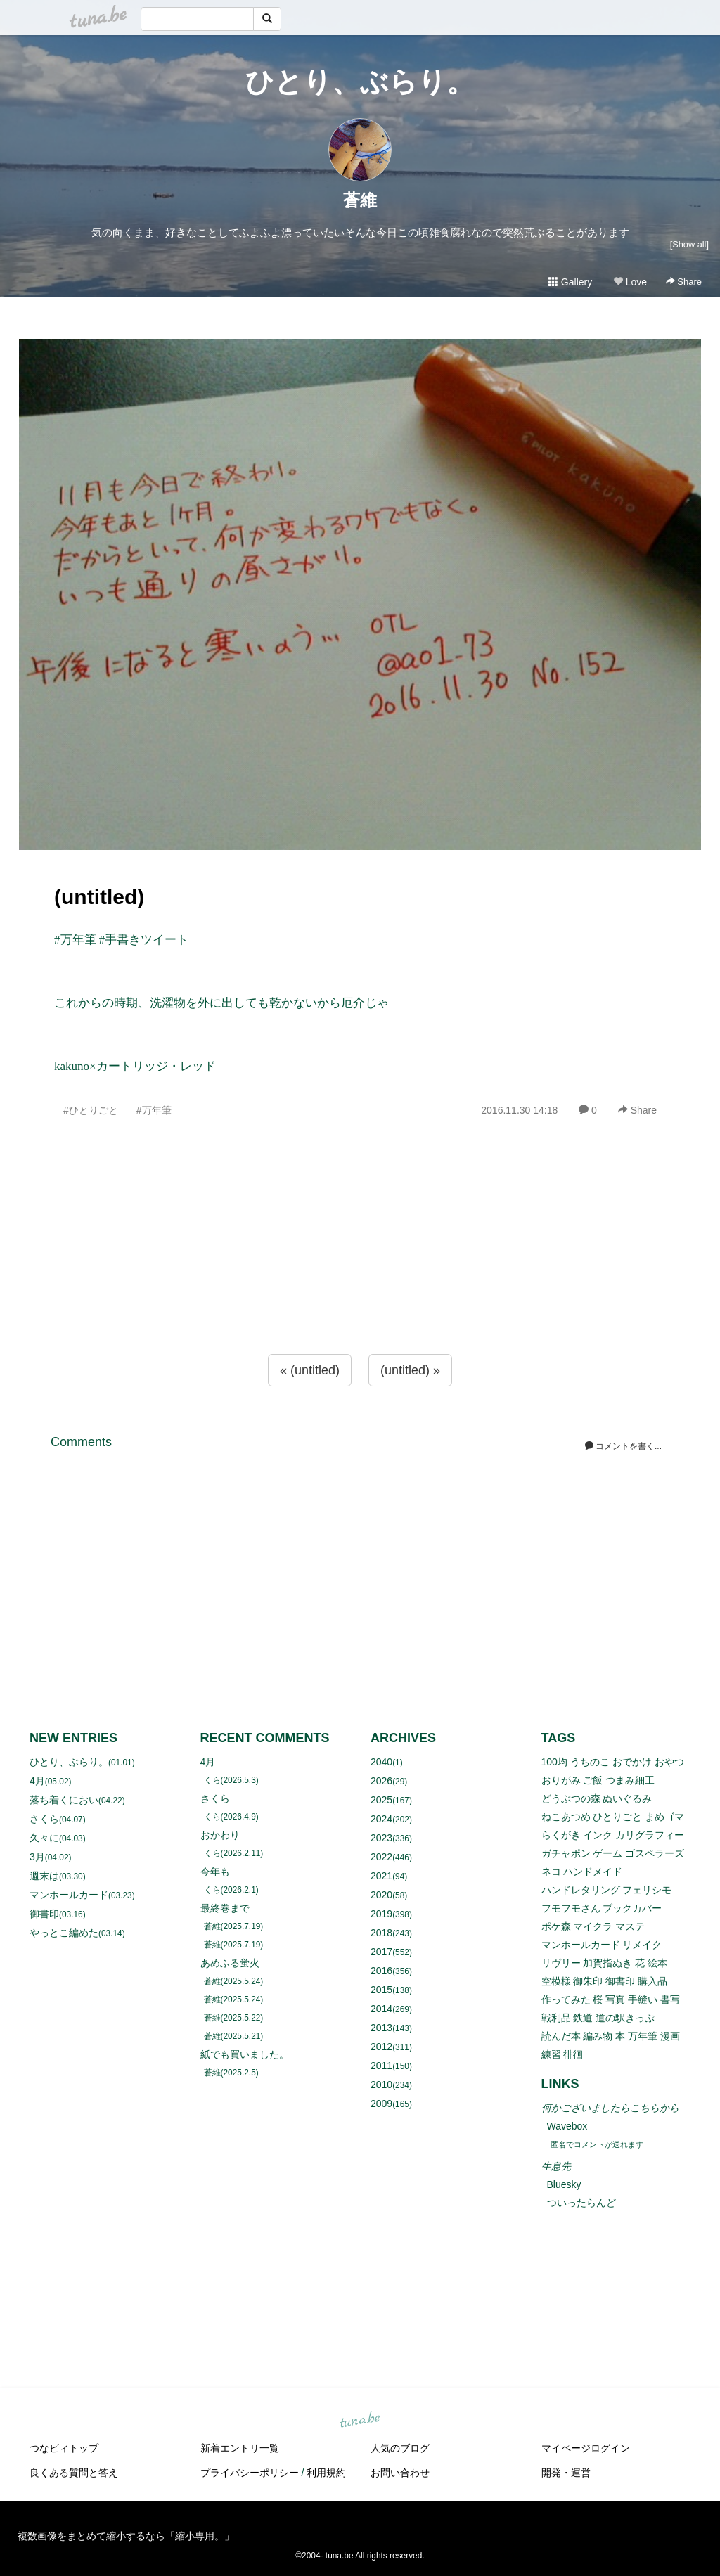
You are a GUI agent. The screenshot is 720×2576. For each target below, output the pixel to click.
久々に (44, 1837)
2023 (381, 1837)
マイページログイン (585, 2448)
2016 (381, 1970)
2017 (381, 1951)
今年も (215, 1871)
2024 (381, 1818)
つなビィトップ (64, 2448)
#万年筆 (154, 1110)
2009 (381, 2103)
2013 (381, 2027)
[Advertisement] (360, 1266)
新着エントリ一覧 (239, 2448)
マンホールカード (69, 1894)
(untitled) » (410, 1370)
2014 (381, 2008)
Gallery (570, 282)
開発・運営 (566, 2472)
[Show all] (689, 244)
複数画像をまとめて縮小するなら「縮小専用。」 (126, 2536)
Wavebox (567, 2126)
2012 (381, 2046)
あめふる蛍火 (229, 1963)
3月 (37, 1856)
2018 (381, 1932)
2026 (381, 1780)
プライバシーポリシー (249, 2472)
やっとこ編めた (64, 1932)
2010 (381, 2084)
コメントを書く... (623, 1446)
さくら (44, 1818)
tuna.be (359, 2420)
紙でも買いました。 (244, 2054)
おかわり (220, 1835)
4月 (37, 1780)
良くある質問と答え (74, 2472)
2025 (381, 1799)
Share (684, 281)
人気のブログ (400, 2448)
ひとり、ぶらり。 (360, 81)
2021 (381, 1875)
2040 (381, 1761)
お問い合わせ (400, 2472)
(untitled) (99, 896)
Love (630, 282)
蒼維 (360, 200)
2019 (381, 1913)
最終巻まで (225, 1908)
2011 (381, 2065)
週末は (44, 1875)
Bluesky (564, 2184)
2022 (381, 1856)
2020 (381, 1894)
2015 (381, 1989)
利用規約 (326, 2472)
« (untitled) (310, 1370)
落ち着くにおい (64, 1799)
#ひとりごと (90, 1110)
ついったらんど (581, 2202)
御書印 (44, 1913)
